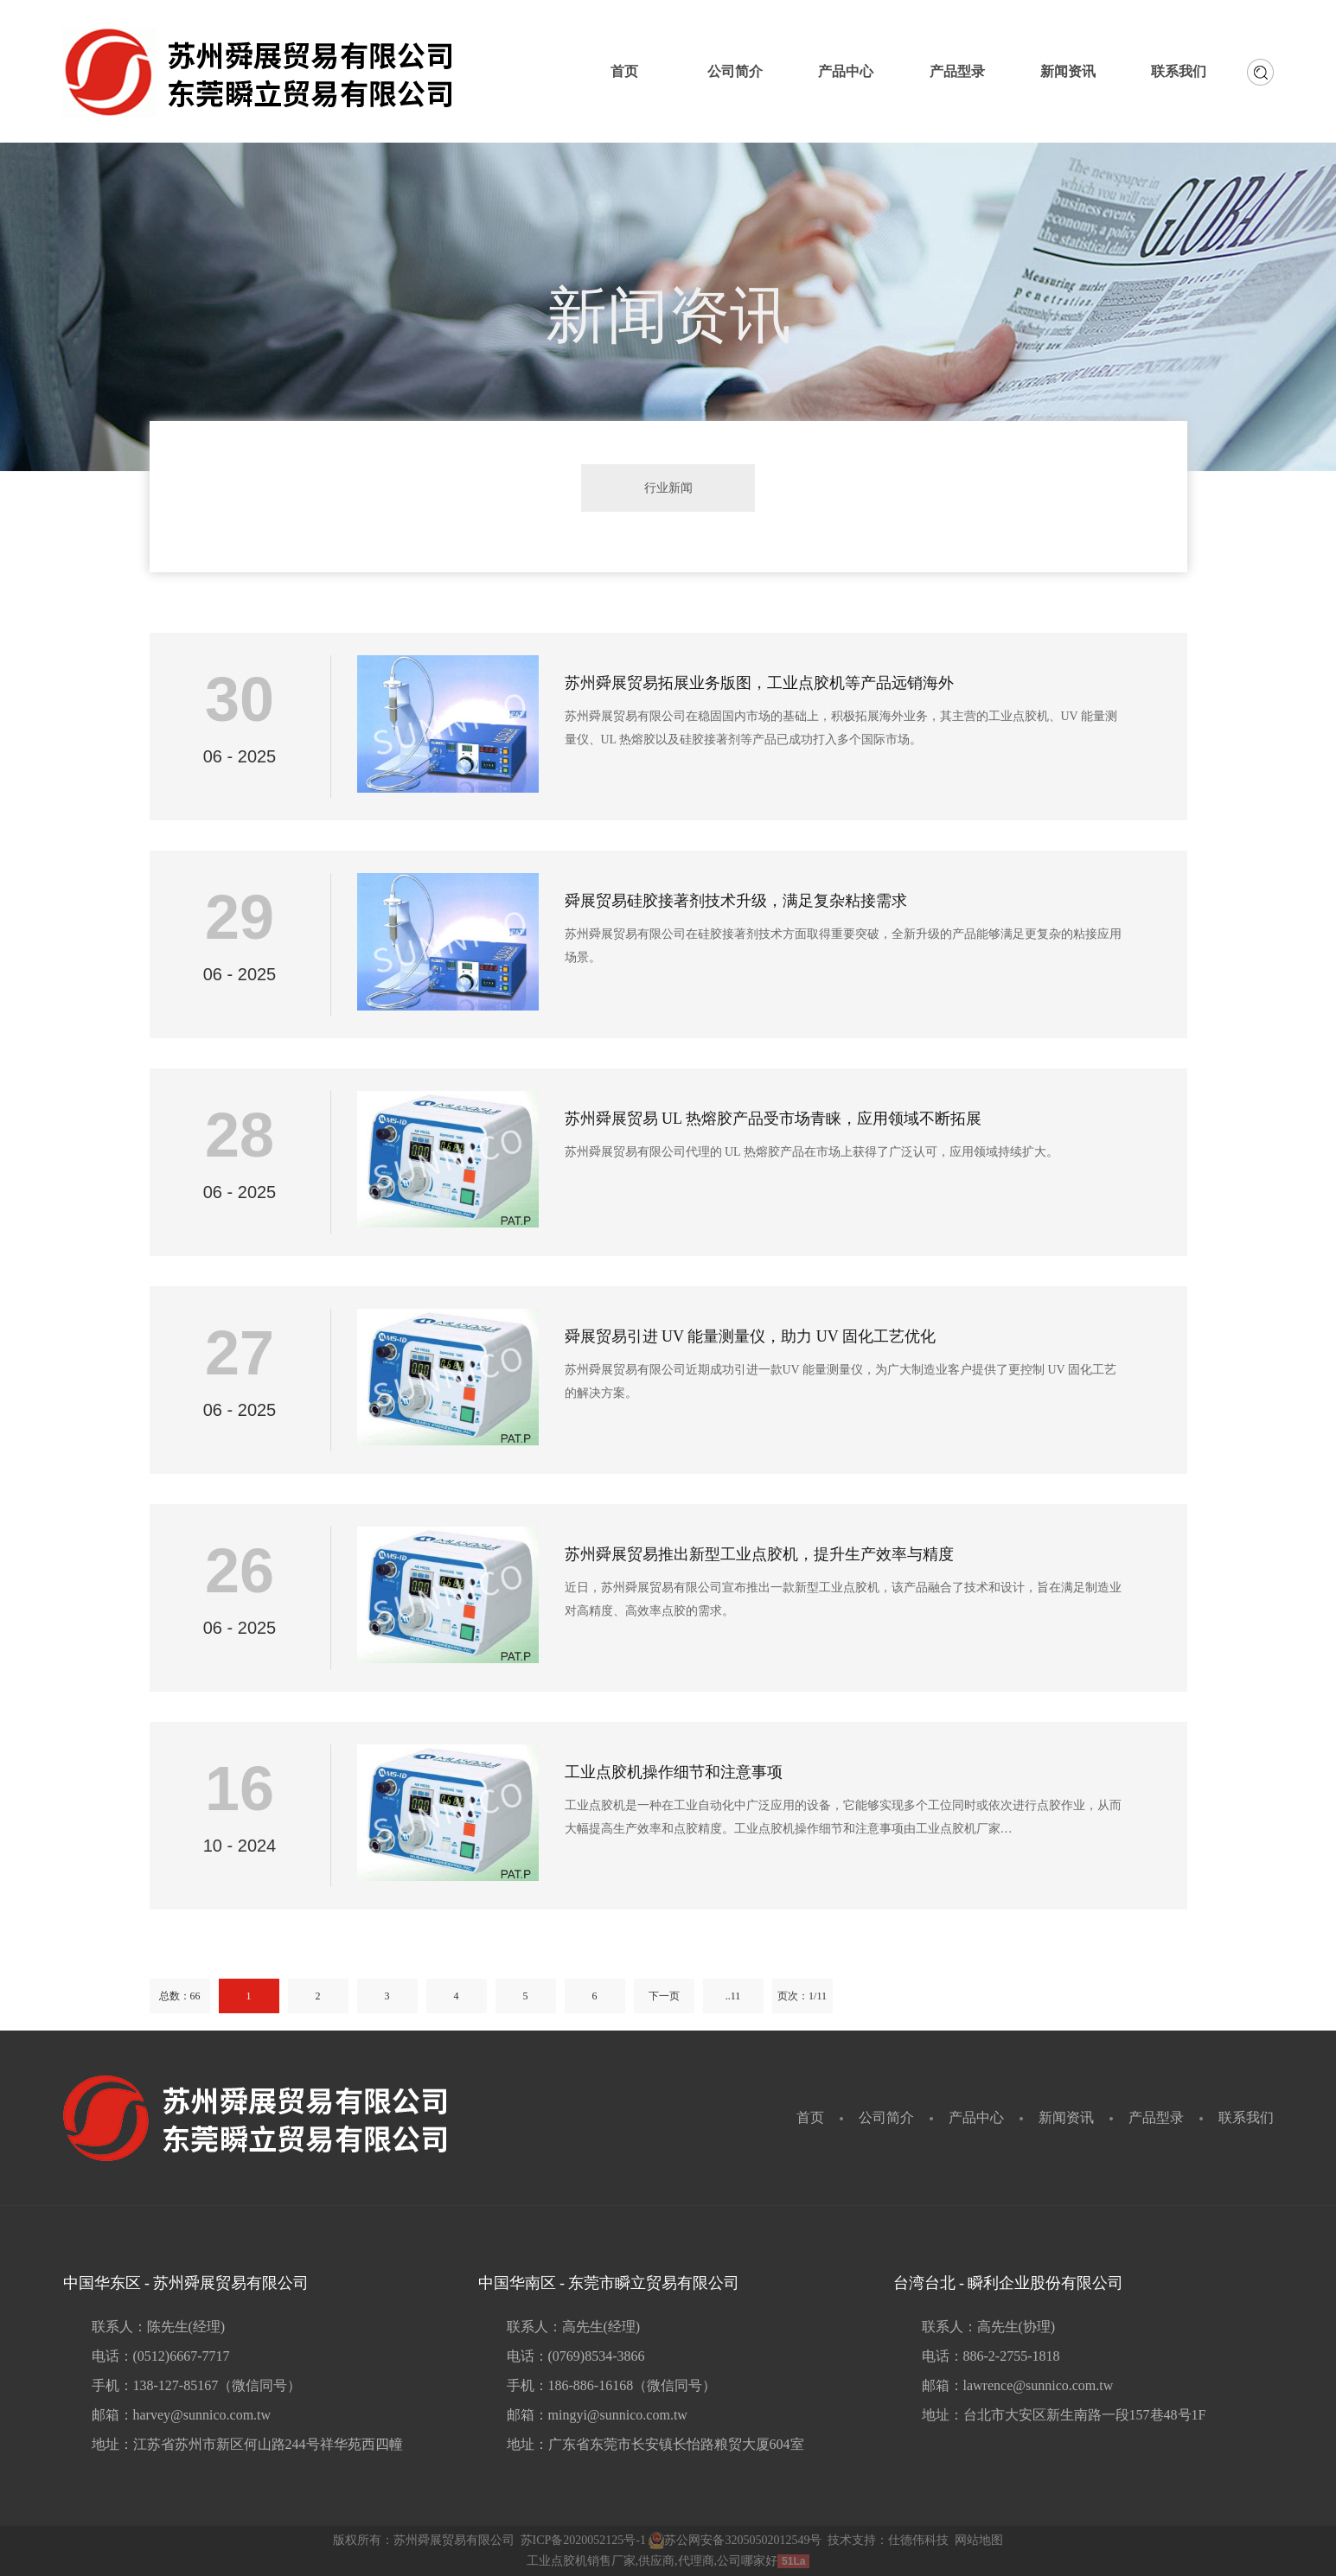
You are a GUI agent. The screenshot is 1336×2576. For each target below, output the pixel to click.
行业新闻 (668, 487)
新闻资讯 (1066, 2117)
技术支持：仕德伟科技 (888, 2540)
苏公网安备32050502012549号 (735, 2540)
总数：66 (180, 1996)
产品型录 (1156, 2117)
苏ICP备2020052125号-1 (583, 2540)
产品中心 (976, 2117)
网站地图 (979, 2540)
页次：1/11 (802, 1996)
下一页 (664, 1996)
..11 (733, 1996)
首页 (810, 2117)
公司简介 (886, 2117)
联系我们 (1246, 2117)
